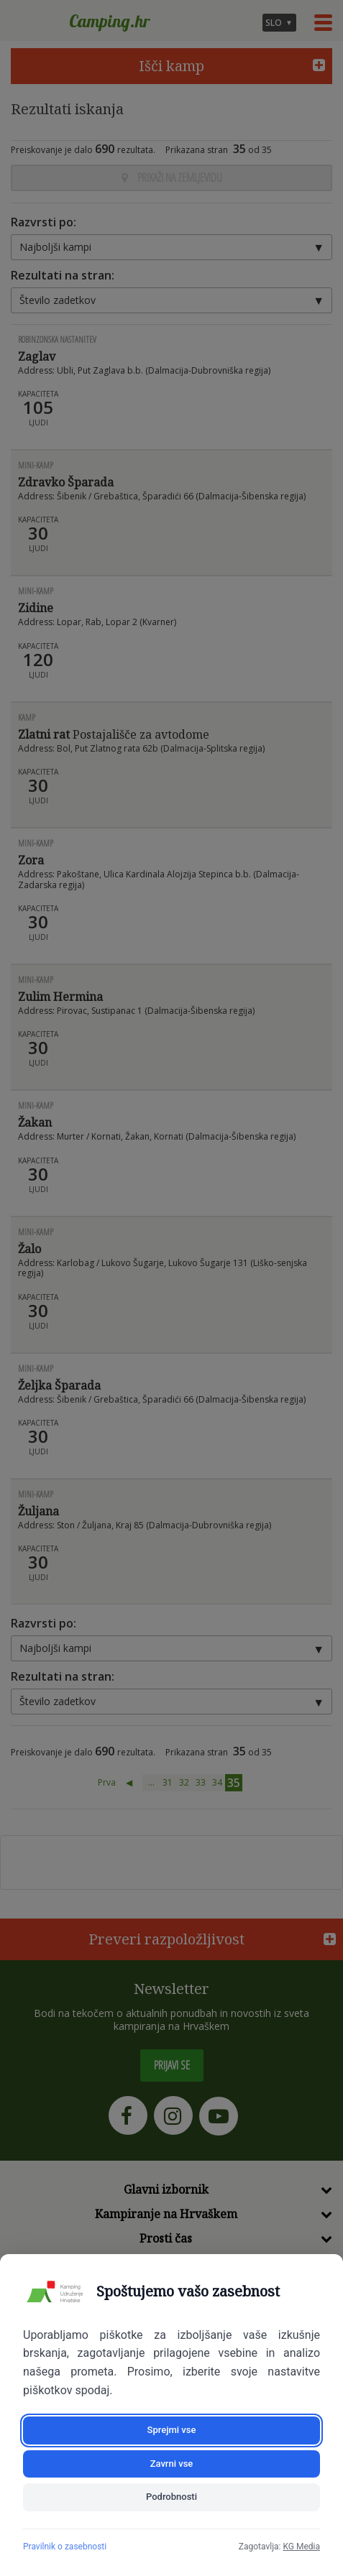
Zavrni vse (171, 2463)
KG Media (301, 2547)
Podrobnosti (171, 2496)
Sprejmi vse (171, 2429)
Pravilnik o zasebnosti (64, 2547)
